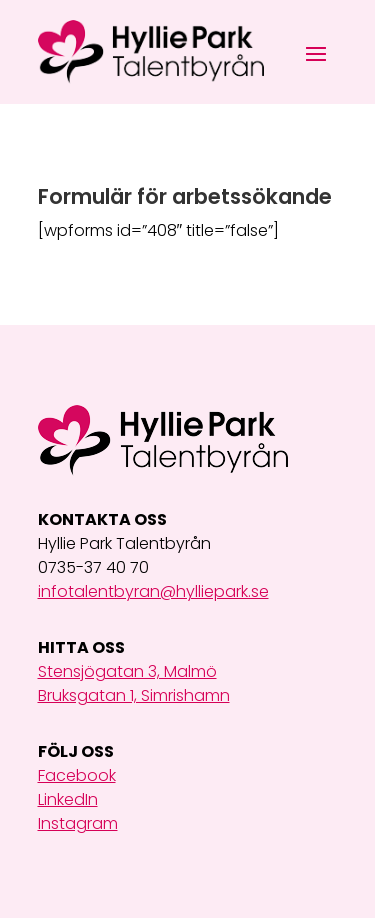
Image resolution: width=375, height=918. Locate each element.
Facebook (77, 775)
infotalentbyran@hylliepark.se (153, 591)
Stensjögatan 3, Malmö (127, 671)
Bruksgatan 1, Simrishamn (134, 695)
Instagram (78, 823)
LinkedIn (68, 799)
